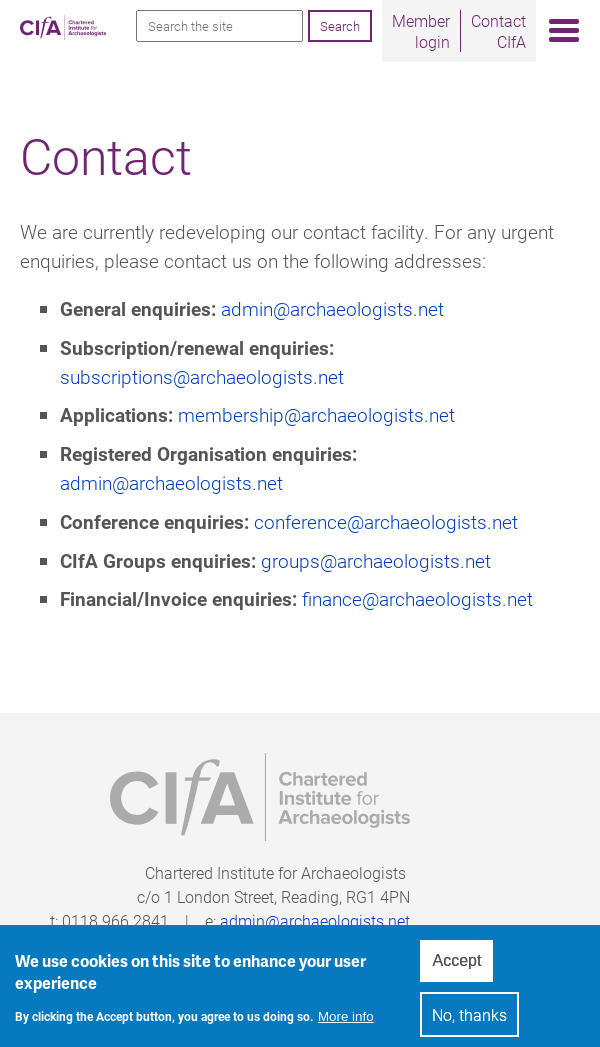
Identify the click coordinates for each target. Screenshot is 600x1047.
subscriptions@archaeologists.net (202, 376)
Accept (456, 967)
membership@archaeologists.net (316, 414)
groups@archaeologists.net (376, 560)
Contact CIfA (498, 31)
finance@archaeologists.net (417, 598)
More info (346, 1022)
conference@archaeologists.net (386, 521)
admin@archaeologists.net (332, 308)
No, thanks (469, 1021)
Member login (421, 31)
